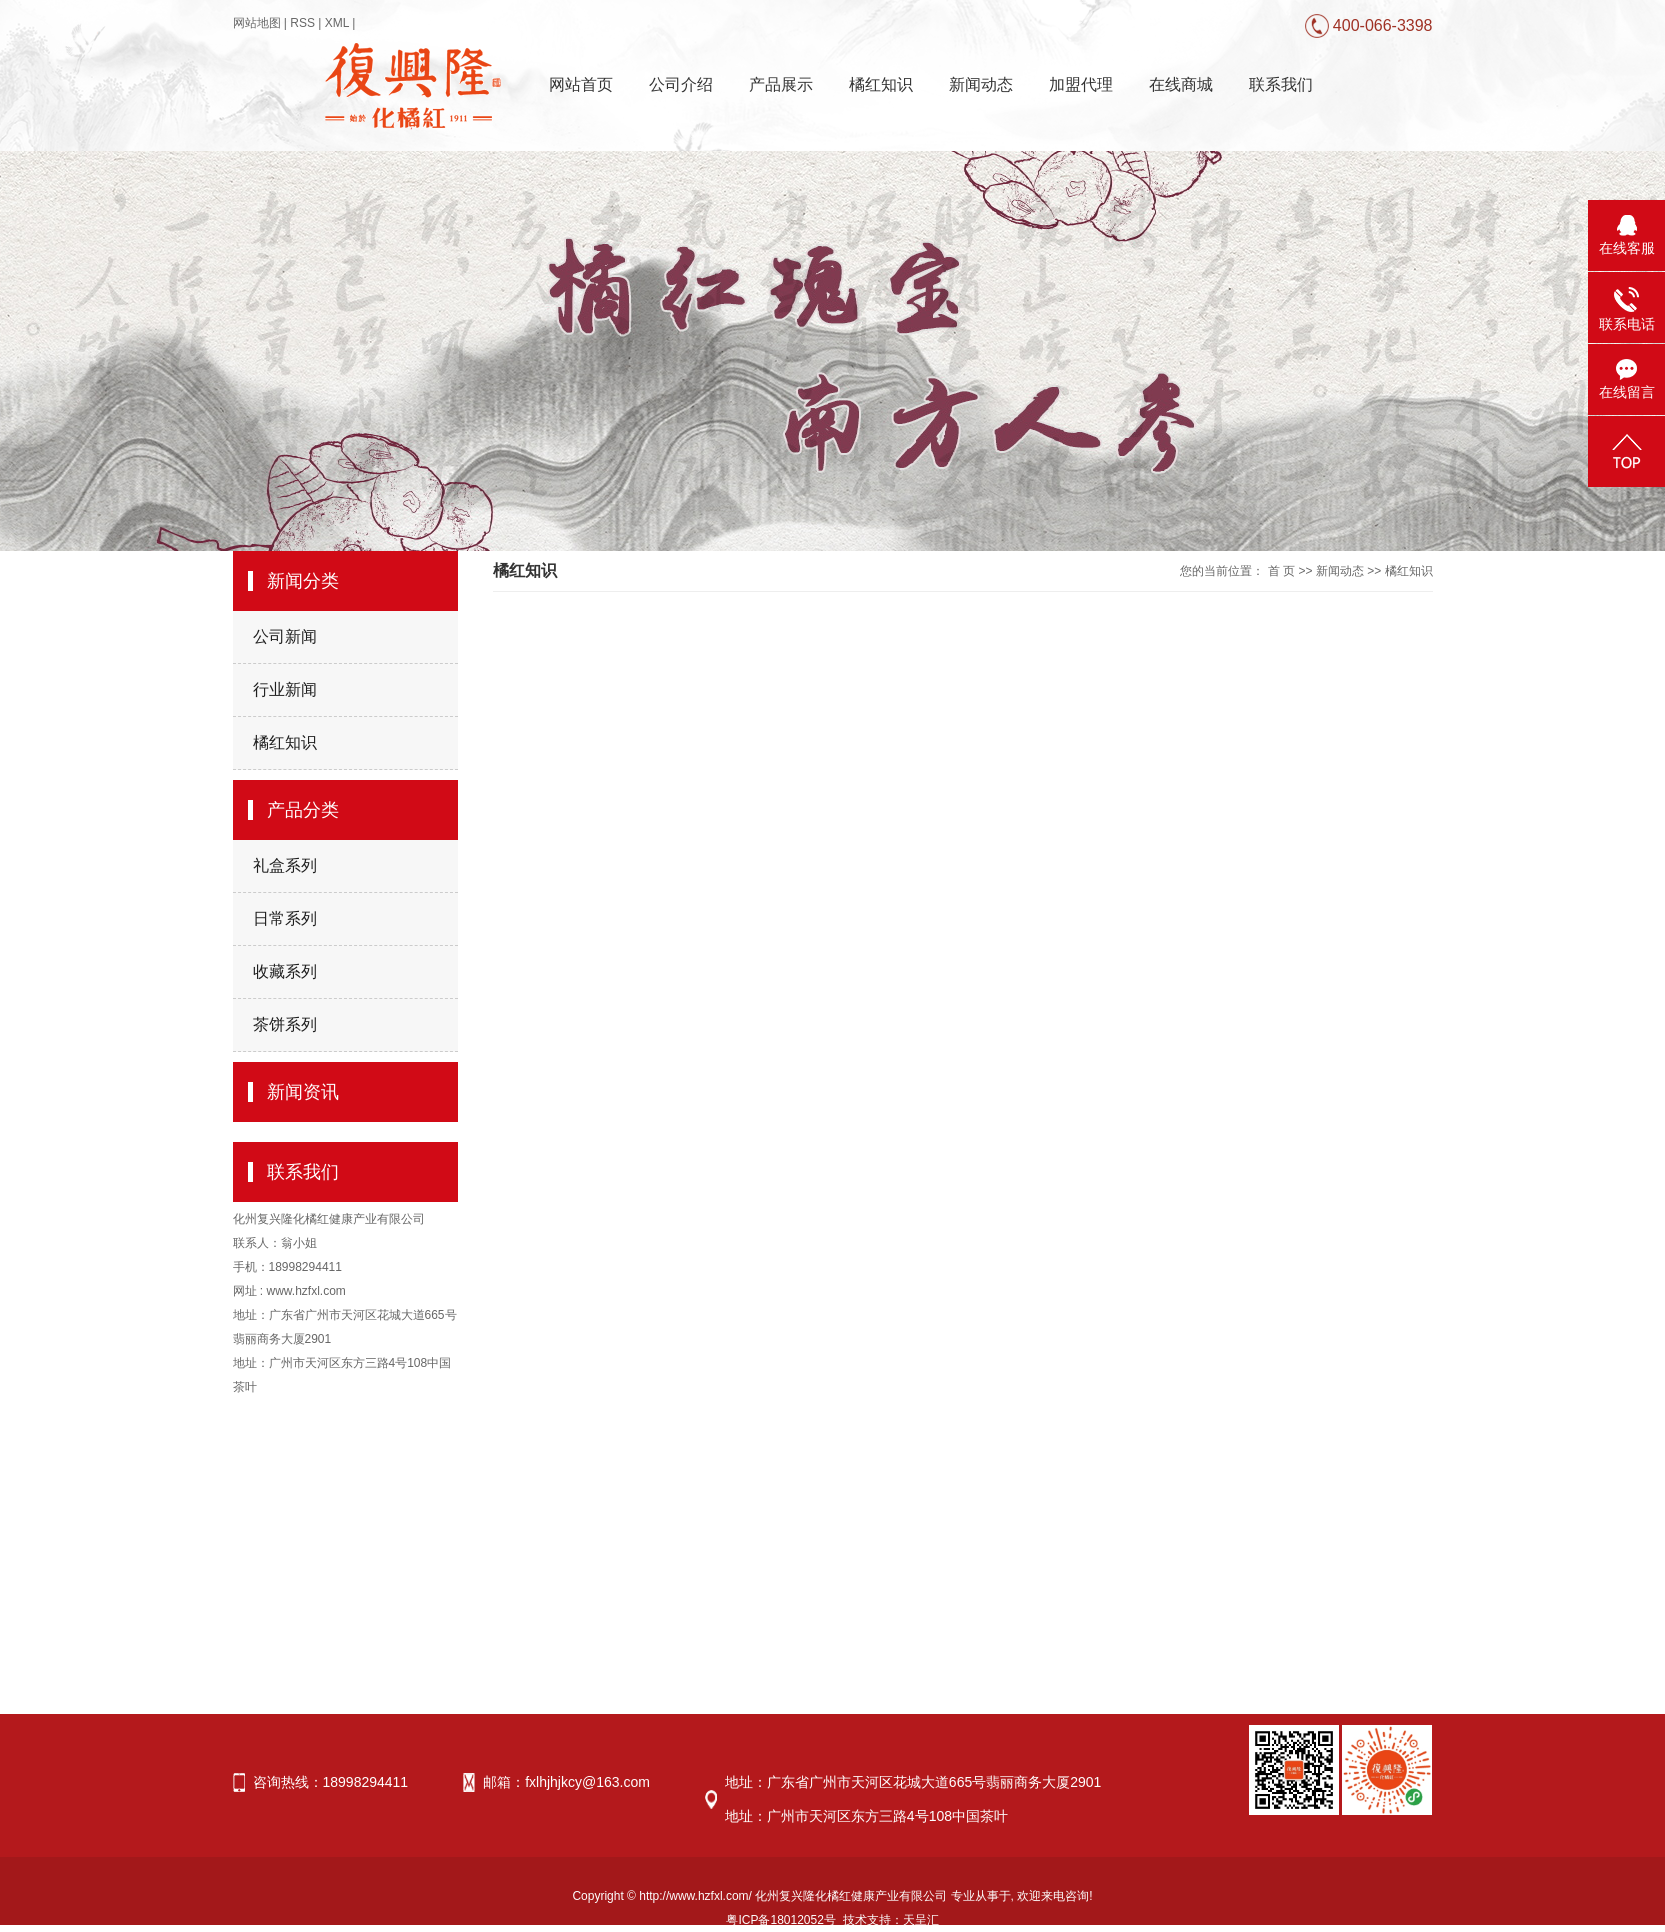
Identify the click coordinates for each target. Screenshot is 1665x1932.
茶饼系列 (285, 1024)
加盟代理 (1081, 84)
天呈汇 (921, 1920)
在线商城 (1181, 84)
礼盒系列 (285, 865)
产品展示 (781, 84)
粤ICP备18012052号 (780, 1920)
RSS (302, 23)
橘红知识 (881, 84)
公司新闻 (285, 636)
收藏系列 (285, 971)
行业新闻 (285, 689)
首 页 (1281, 571)
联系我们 (1281, 84)
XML (337, 23)
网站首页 (581, 84)
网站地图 (257, 23)
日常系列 (285, 918)
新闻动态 (981, 84)
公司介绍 (681, 84)
